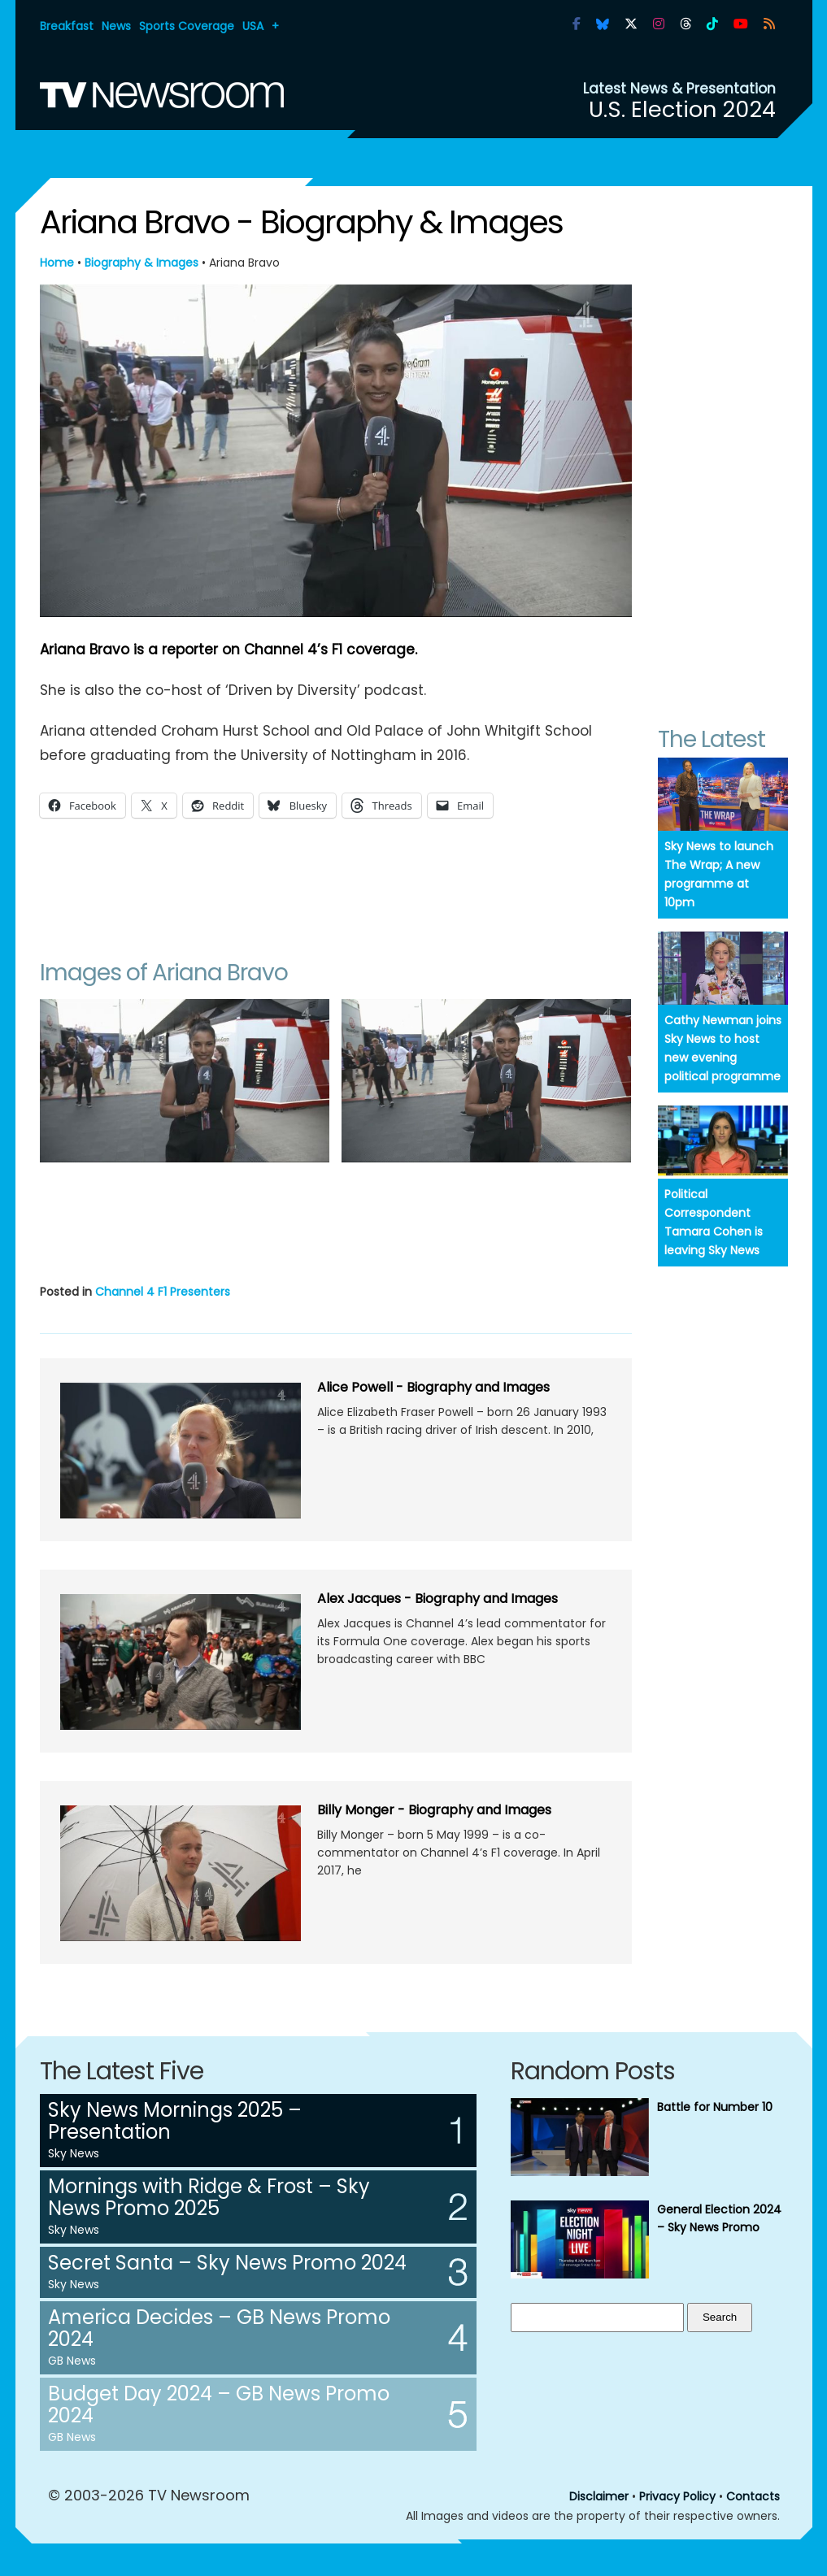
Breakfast (67, 26)
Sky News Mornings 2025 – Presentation (175, 2120)
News (116, 26)
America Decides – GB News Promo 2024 (219, 2328)
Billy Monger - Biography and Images (434, 1810)
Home (57, 262)
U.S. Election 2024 (682, 109)
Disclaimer (599, 2496)
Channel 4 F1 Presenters (162, 1292)
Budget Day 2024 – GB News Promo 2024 (219, 2404)
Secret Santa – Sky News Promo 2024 (227, 2262)
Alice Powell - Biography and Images (433, 1387)
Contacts (753, 2496)
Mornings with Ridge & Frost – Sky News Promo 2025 (209, 2197)
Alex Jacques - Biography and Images (437, 1598)
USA (252, 26)
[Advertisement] (336, 884)
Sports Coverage (186, 26)
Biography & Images (141, 262)
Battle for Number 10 (715, 2107)
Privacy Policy (677, 2496)
